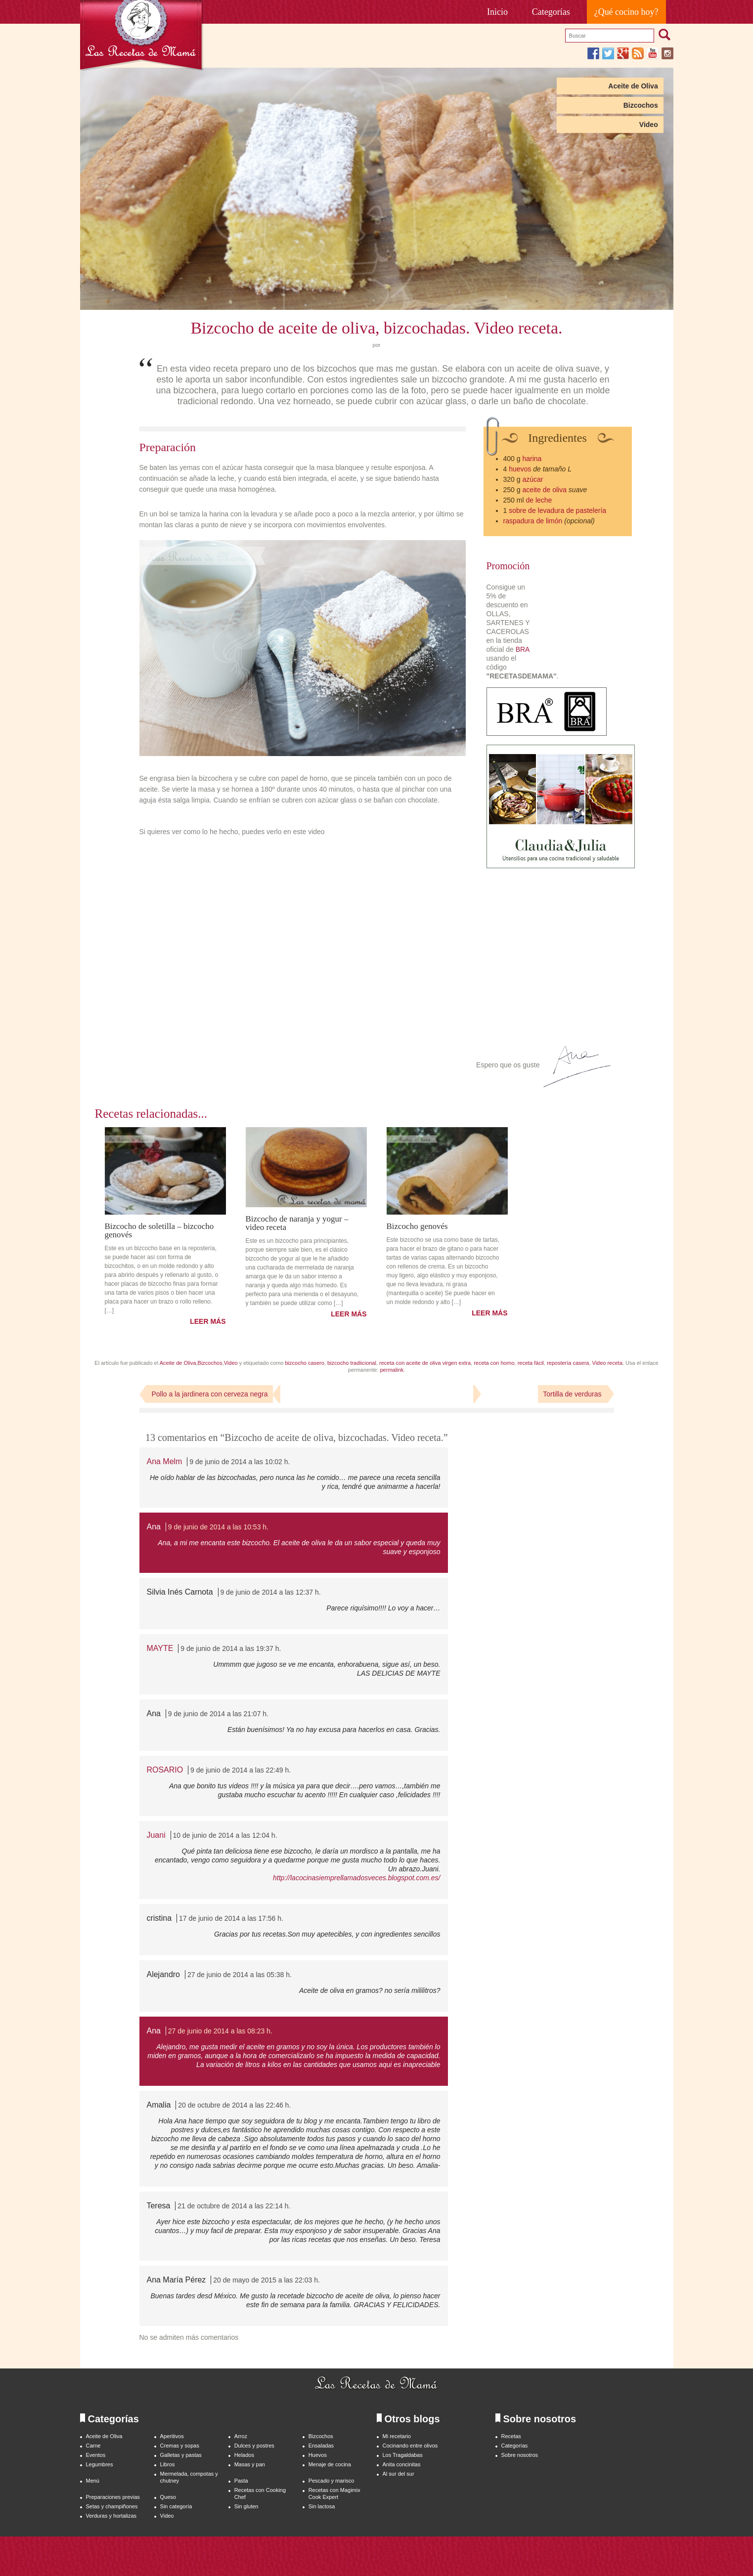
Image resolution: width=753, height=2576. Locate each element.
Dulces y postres (254, 2446)
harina (531, 459)
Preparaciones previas (113, 2497)
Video (648, 124)
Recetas (511, 2436)
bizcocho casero (304, 1363)
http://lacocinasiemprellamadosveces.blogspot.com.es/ (357, 1878)
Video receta (607, 1363)
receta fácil (531, 1363)
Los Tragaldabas (403, 2455)
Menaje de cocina (330, 2464)
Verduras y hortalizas (111, 2516)
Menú (92, 2481)
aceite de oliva (544, 490)
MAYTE (160, 1648)
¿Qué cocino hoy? (626, 12)
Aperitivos (172, 2436)
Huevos (318, 2455)
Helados (244, 2455)
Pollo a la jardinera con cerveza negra (210, 1394)
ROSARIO (165, 1770)
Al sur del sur (398, 2474)
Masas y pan (249, 2464)
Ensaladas (321, 2446)
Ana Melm (164, 1461)
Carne (93, 2446)
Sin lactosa (322, 2506)
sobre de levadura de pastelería (557, 510)
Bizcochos (640, 105)
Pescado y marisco (331, 2481)
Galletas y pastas (181, 2455)
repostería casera (568, 1363)
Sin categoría (176, 2506)
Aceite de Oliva (633, 86)
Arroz (240, 2436)
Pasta (241, 2481)
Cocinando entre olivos (410, 2446)
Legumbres (99, 2464)
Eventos (96, 2455)
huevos (521, 469)
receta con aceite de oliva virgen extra (425, 1363)
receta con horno (494, 1363)
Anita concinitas (402, 2464)
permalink (392, 1370)
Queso (168, 2497)
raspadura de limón (533, 521)
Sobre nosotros (519, 2455)
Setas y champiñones (112, 2506)
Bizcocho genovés (417, 1226)
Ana (154, 1526)
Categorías (551, 12)
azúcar (532, 479)
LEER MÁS (207, 1321)
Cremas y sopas (179, 2446)
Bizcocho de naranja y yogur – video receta (297, 1222)
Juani (156, 1835)
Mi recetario (397, 2436)
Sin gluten (246, 2506)
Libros (167, 2464)
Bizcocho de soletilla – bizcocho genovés (159, 1230)
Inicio (497, 12)
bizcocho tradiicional (351, 1363)
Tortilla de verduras (572, 1394)
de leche (539, 500)
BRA (523, 649)
